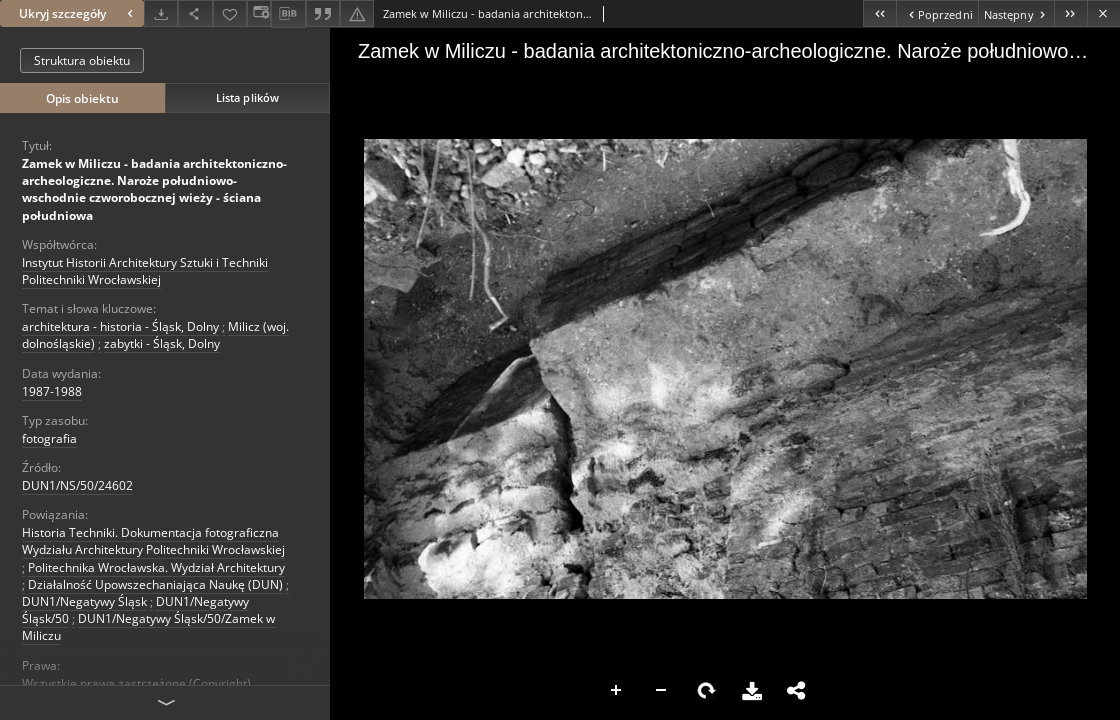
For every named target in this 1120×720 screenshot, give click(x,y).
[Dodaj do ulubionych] (230, 13)
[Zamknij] (1103, 13)
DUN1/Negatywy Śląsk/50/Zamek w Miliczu (148, 627)
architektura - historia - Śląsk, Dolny (120, 326)
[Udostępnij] (195, 13)
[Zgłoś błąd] (357, 13)
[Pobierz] (161, 13)
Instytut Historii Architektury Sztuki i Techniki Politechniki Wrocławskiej (145, 271)
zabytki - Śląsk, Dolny (162, 343)
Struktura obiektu (82, 60)
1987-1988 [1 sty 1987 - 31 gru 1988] (52, 391)
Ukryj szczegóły (78, 13)
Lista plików (247, 97)
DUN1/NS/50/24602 (77, 485)
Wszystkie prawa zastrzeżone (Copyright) (136, 683)
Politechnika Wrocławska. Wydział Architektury (156, 567)
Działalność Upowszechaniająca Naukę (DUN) (155, 584)
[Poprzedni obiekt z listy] (936, 13)
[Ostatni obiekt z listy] (1070, 13)
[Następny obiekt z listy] (1016, 13)
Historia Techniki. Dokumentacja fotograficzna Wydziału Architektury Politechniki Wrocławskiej (153, 541)
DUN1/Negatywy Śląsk (84, 601)
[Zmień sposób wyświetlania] (259, 13)
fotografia (49, 438)
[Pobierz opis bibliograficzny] (288, 14)
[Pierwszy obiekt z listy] (879, 13)
